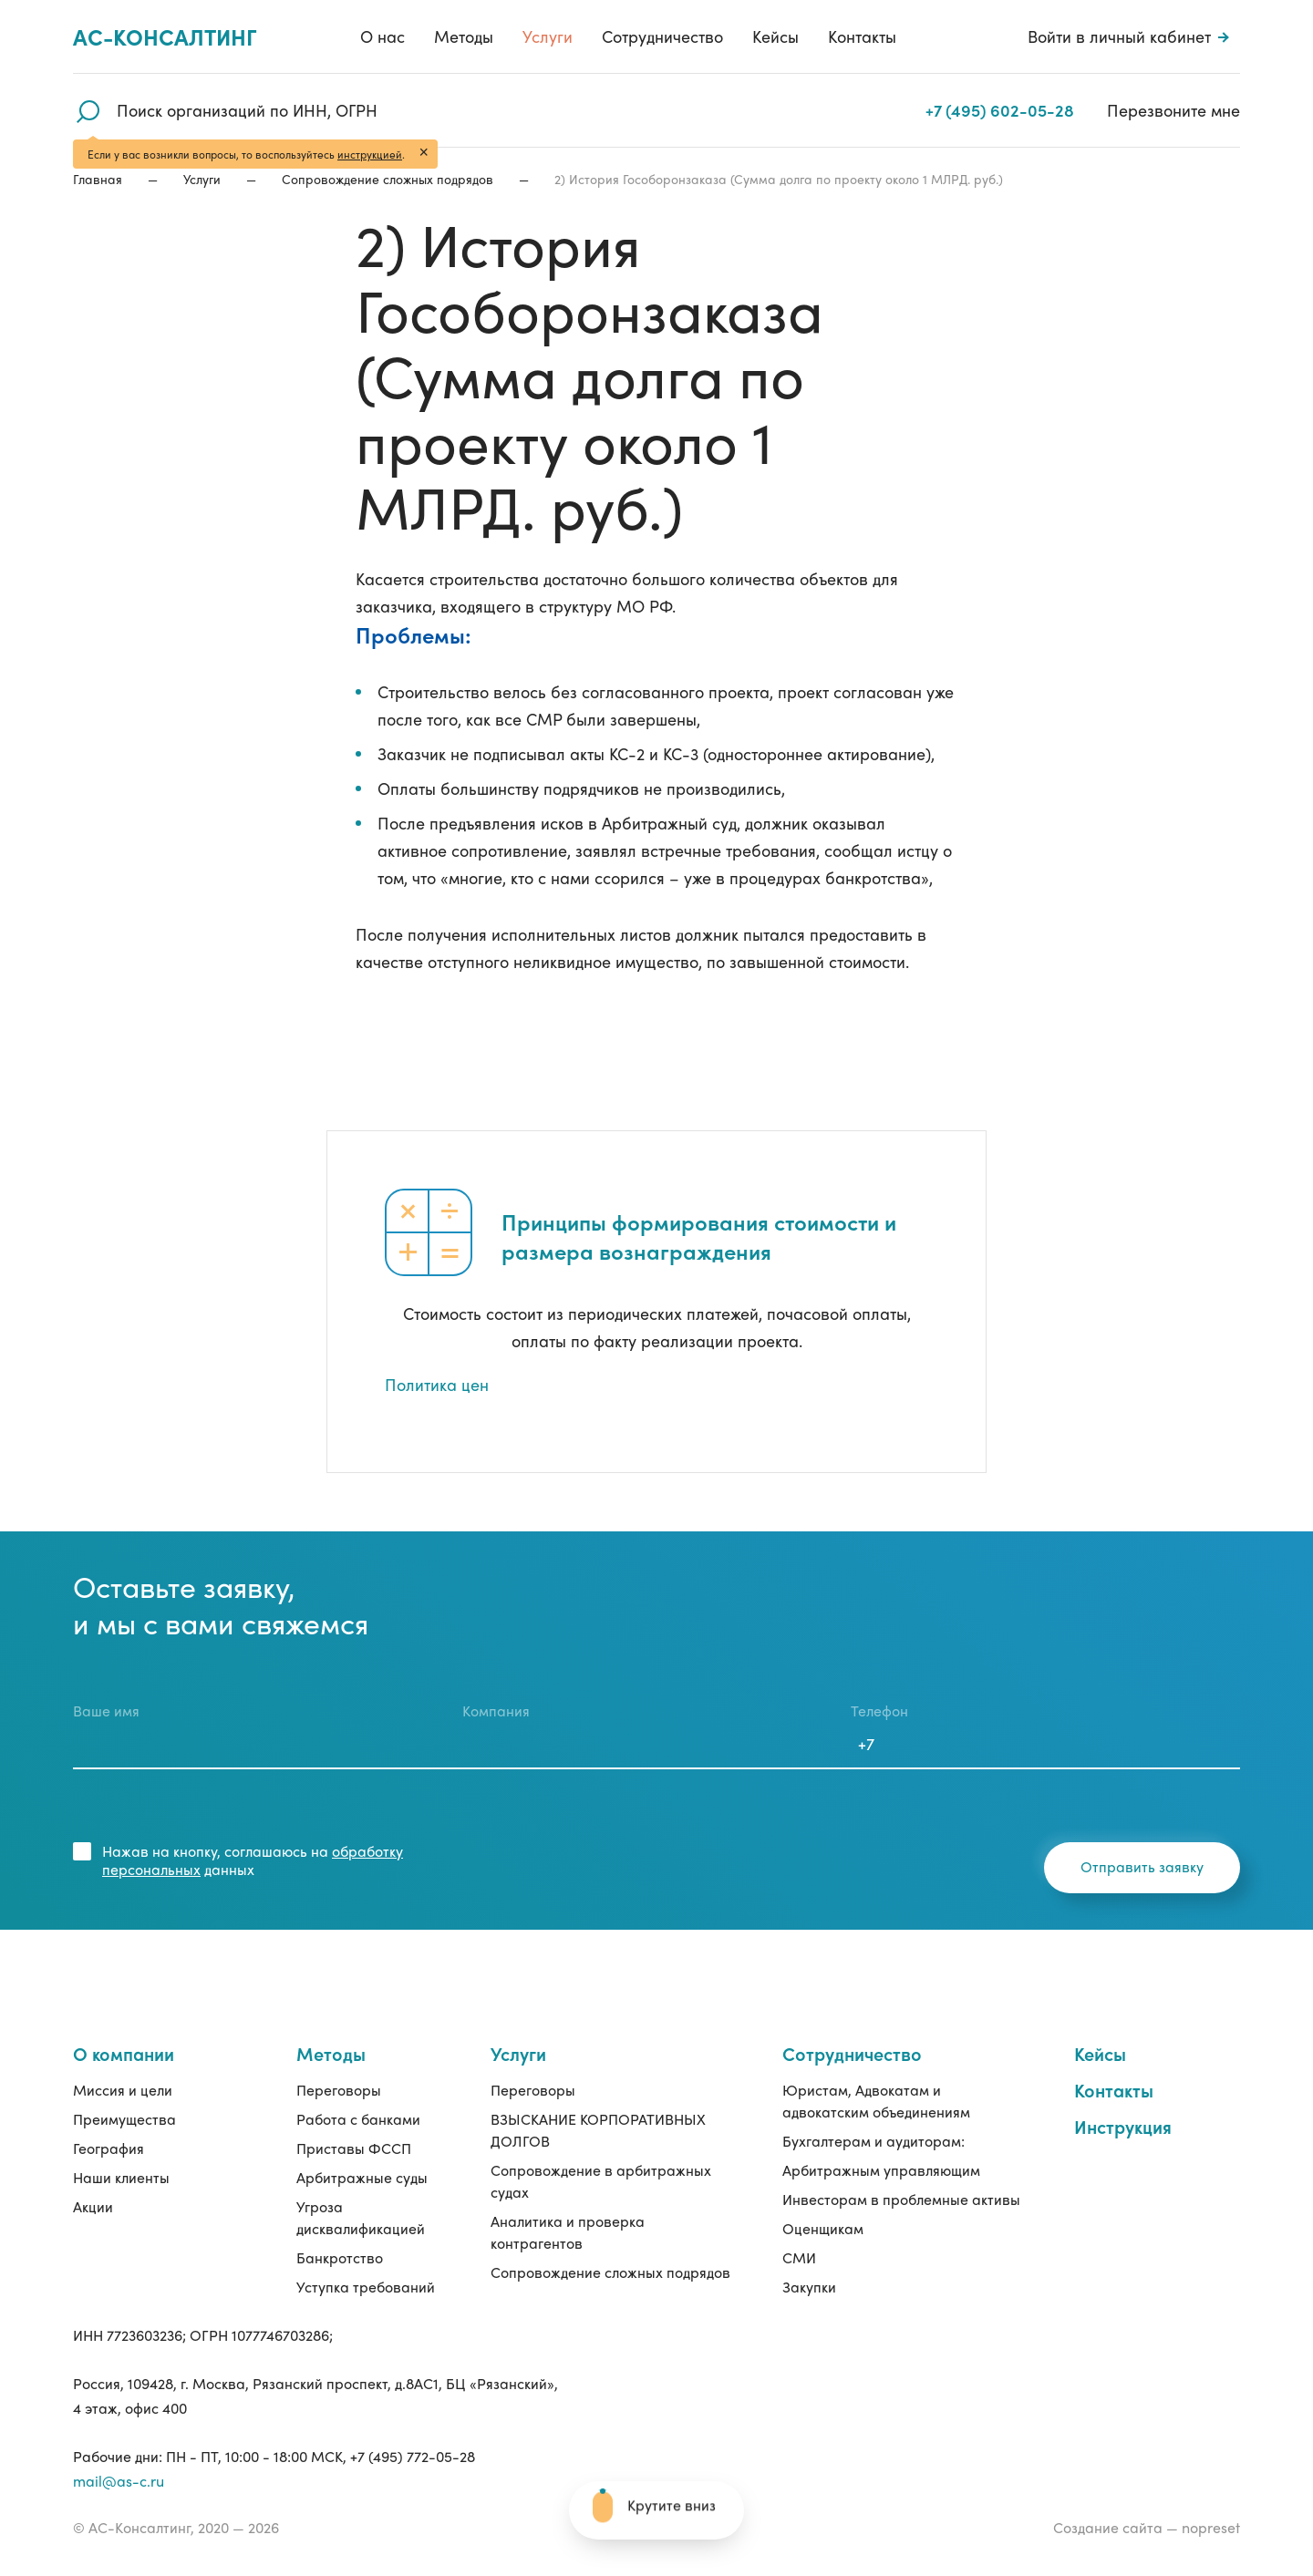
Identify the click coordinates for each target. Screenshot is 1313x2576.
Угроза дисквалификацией (360, 2217)
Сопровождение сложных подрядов (387, 179)
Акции (93, 2206)
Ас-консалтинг (165, 36)
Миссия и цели (122, 2089)
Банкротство (339, 2257)
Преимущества (124, 2118)
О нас (382, 36)
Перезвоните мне (1173, 109)
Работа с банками (358, 2118)
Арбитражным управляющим (881, 2169)
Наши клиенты (121, 2177)
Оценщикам (822, 2228)
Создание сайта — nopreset (1146, 2527)
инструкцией (369, 154)
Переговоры (338, 2089)
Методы (463, 36)
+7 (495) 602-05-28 (1001, 109)
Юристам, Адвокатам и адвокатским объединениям (876, 2100)
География (108, 2148)
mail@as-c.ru (118, 2480)
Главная (97, 179)
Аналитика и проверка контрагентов (568, 2231)
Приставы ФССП (353, 2148)
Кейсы (775, 36)
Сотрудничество (662, 36)
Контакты (862, 36)
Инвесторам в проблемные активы (901, 2199)
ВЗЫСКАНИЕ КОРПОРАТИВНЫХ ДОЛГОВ (598, 2129)
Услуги (547, 36)
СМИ (799, 2257)
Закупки (809, 2286)
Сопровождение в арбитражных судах (601, 2180)
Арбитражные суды (362, 2177)
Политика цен (437, 1384)
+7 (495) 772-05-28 (412, 2456)
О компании (123, 2053)
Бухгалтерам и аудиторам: (873, 2140)
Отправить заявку (1142, 1866)
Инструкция (1123, 2126)
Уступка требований (365, 2286)
